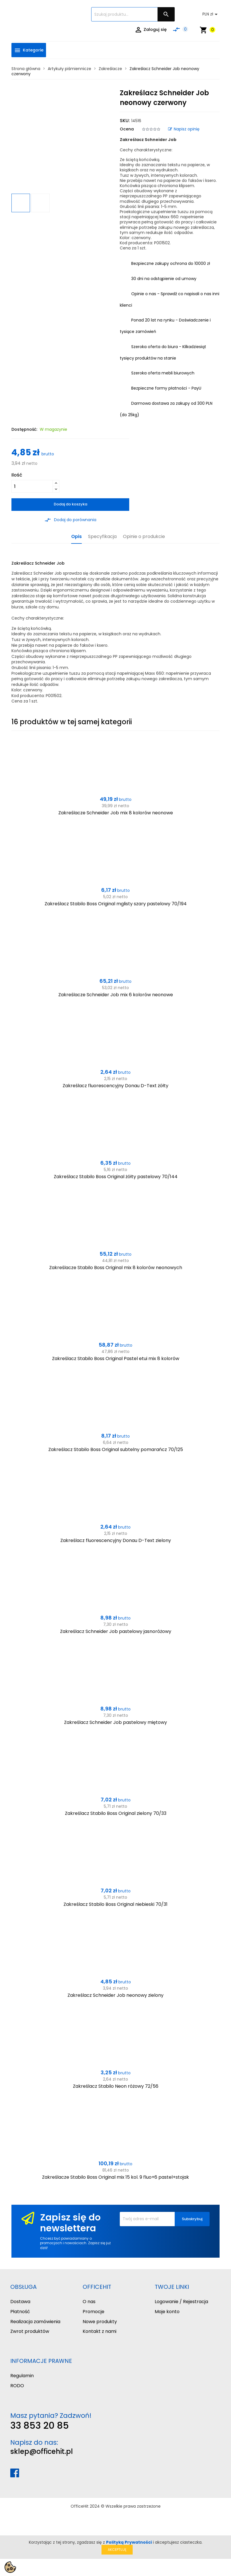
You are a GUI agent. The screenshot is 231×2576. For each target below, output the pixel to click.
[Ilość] (32, 486)
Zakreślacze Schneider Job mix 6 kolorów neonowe (115, 994)
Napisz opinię (184, 129)
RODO (17, 2385)
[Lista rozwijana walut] (211, 14)
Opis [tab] (76, 537)
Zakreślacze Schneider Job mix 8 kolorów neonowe (115, 812)
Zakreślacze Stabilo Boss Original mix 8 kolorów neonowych (115, 1267)
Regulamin (22, 2375)
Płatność (20, 2311)
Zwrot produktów (29, 2331)
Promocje (93, 2311)
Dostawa (20, 2301)
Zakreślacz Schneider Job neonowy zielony (115, 1995)
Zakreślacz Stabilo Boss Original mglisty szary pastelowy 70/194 (116, 903)
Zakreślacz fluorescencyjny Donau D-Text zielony (115, 1540)
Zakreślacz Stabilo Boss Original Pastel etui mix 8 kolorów (115, 1358)
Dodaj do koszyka (70, 504)
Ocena (127, 129)
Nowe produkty (100, 2321)
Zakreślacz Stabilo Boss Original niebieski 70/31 (115, 1904)
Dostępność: (24, 429)
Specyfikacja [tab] (102, 537)
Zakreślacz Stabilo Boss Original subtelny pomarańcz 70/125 (115, 1449)
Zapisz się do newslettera (70, 2222)
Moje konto (167, 2311)
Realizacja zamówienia (35, 2321)
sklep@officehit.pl (41, 2451)
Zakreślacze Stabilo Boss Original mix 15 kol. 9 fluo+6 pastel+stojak (115, 2177)
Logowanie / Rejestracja (181, 2301)
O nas (89, 2301)
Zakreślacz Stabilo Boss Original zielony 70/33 (115, 1813)
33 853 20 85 (39, 2425)
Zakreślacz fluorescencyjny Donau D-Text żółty (115, 1085)
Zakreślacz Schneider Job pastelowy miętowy (115, 1722)
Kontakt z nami (99, 2331)
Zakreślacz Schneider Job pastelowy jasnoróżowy (115, 1631)
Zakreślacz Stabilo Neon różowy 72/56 (115, 2086)
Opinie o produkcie (144, 537)
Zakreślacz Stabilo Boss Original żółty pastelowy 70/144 (116, 1176)
